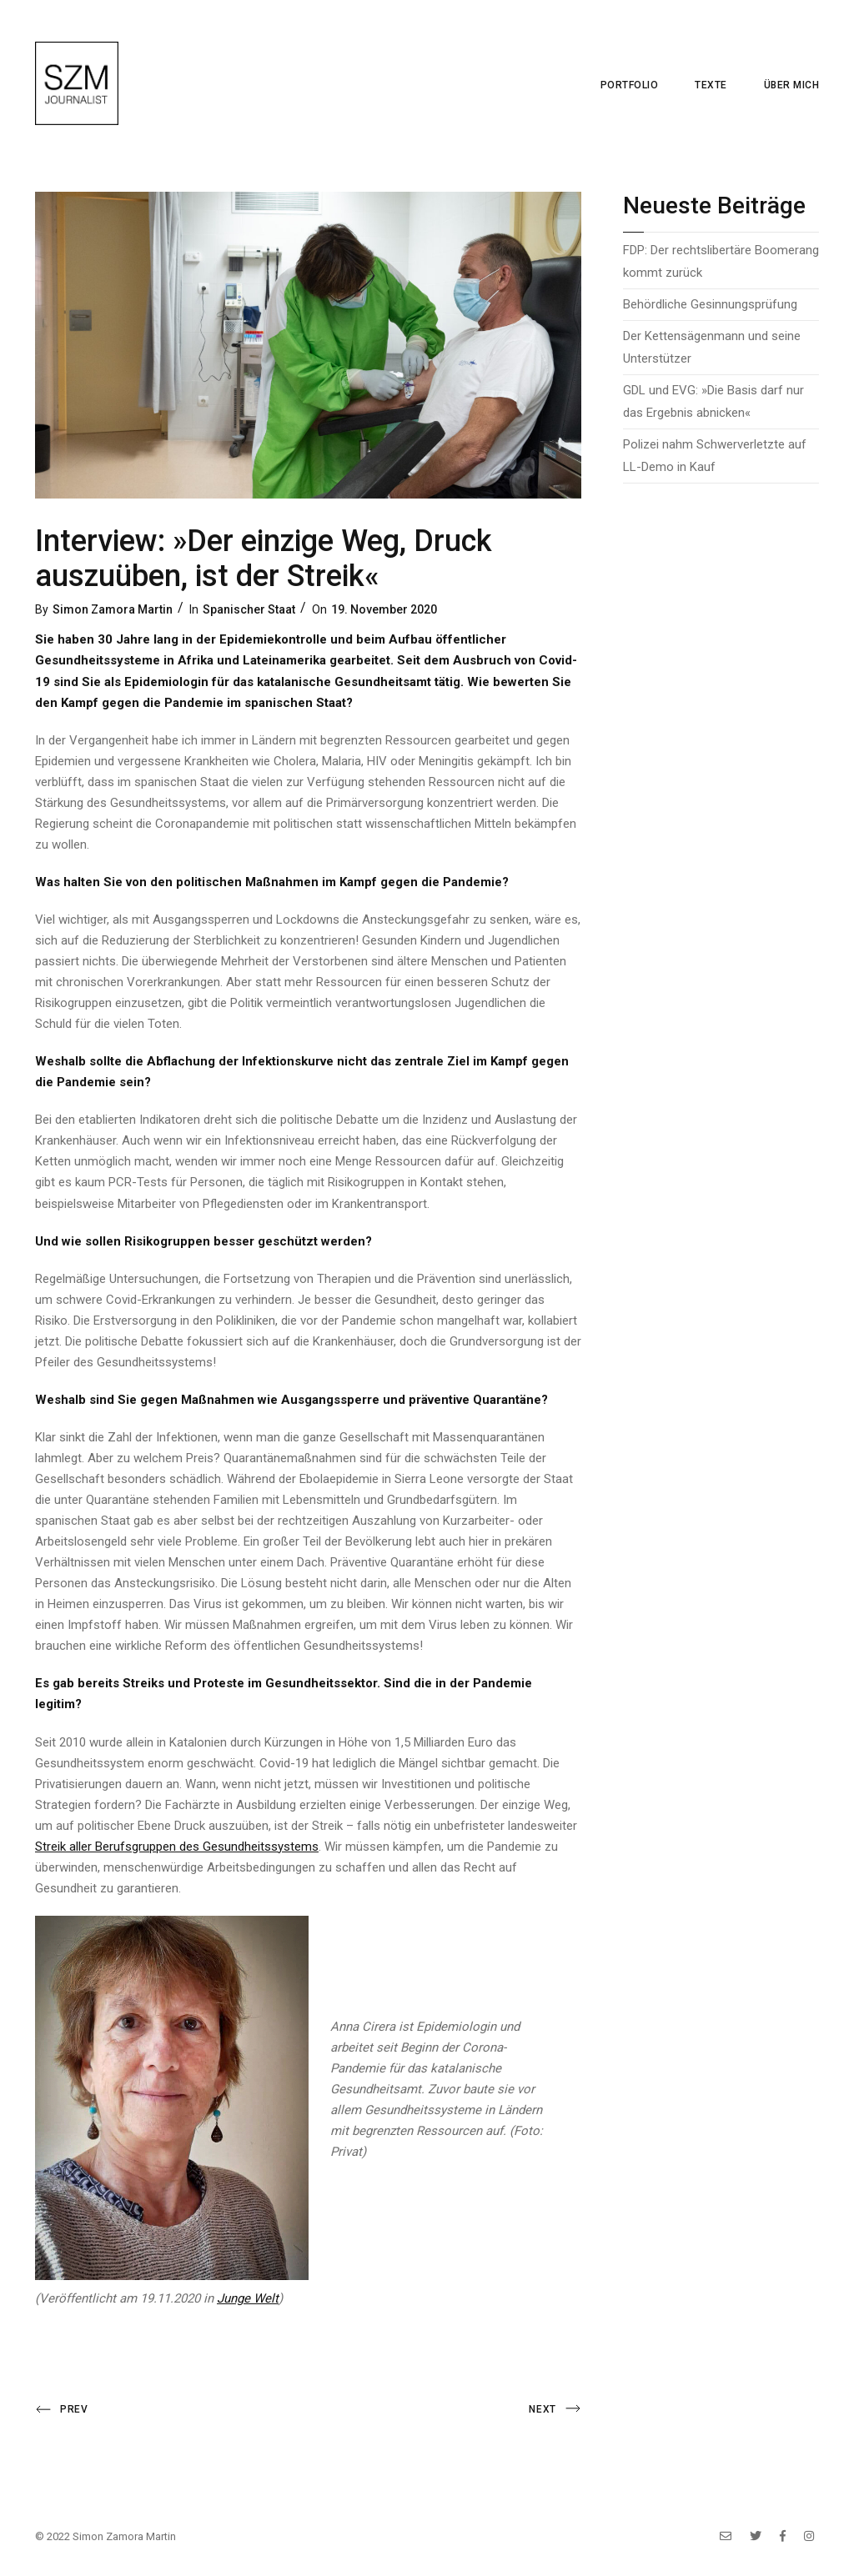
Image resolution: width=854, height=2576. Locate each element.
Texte (711, 85)
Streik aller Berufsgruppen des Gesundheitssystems (177, 1846)
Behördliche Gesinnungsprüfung (710, 304)
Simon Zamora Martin (113, 609)
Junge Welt (248, 2298)
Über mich (792, 85)
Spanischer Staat (249, 609)
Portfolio (629, 85)
